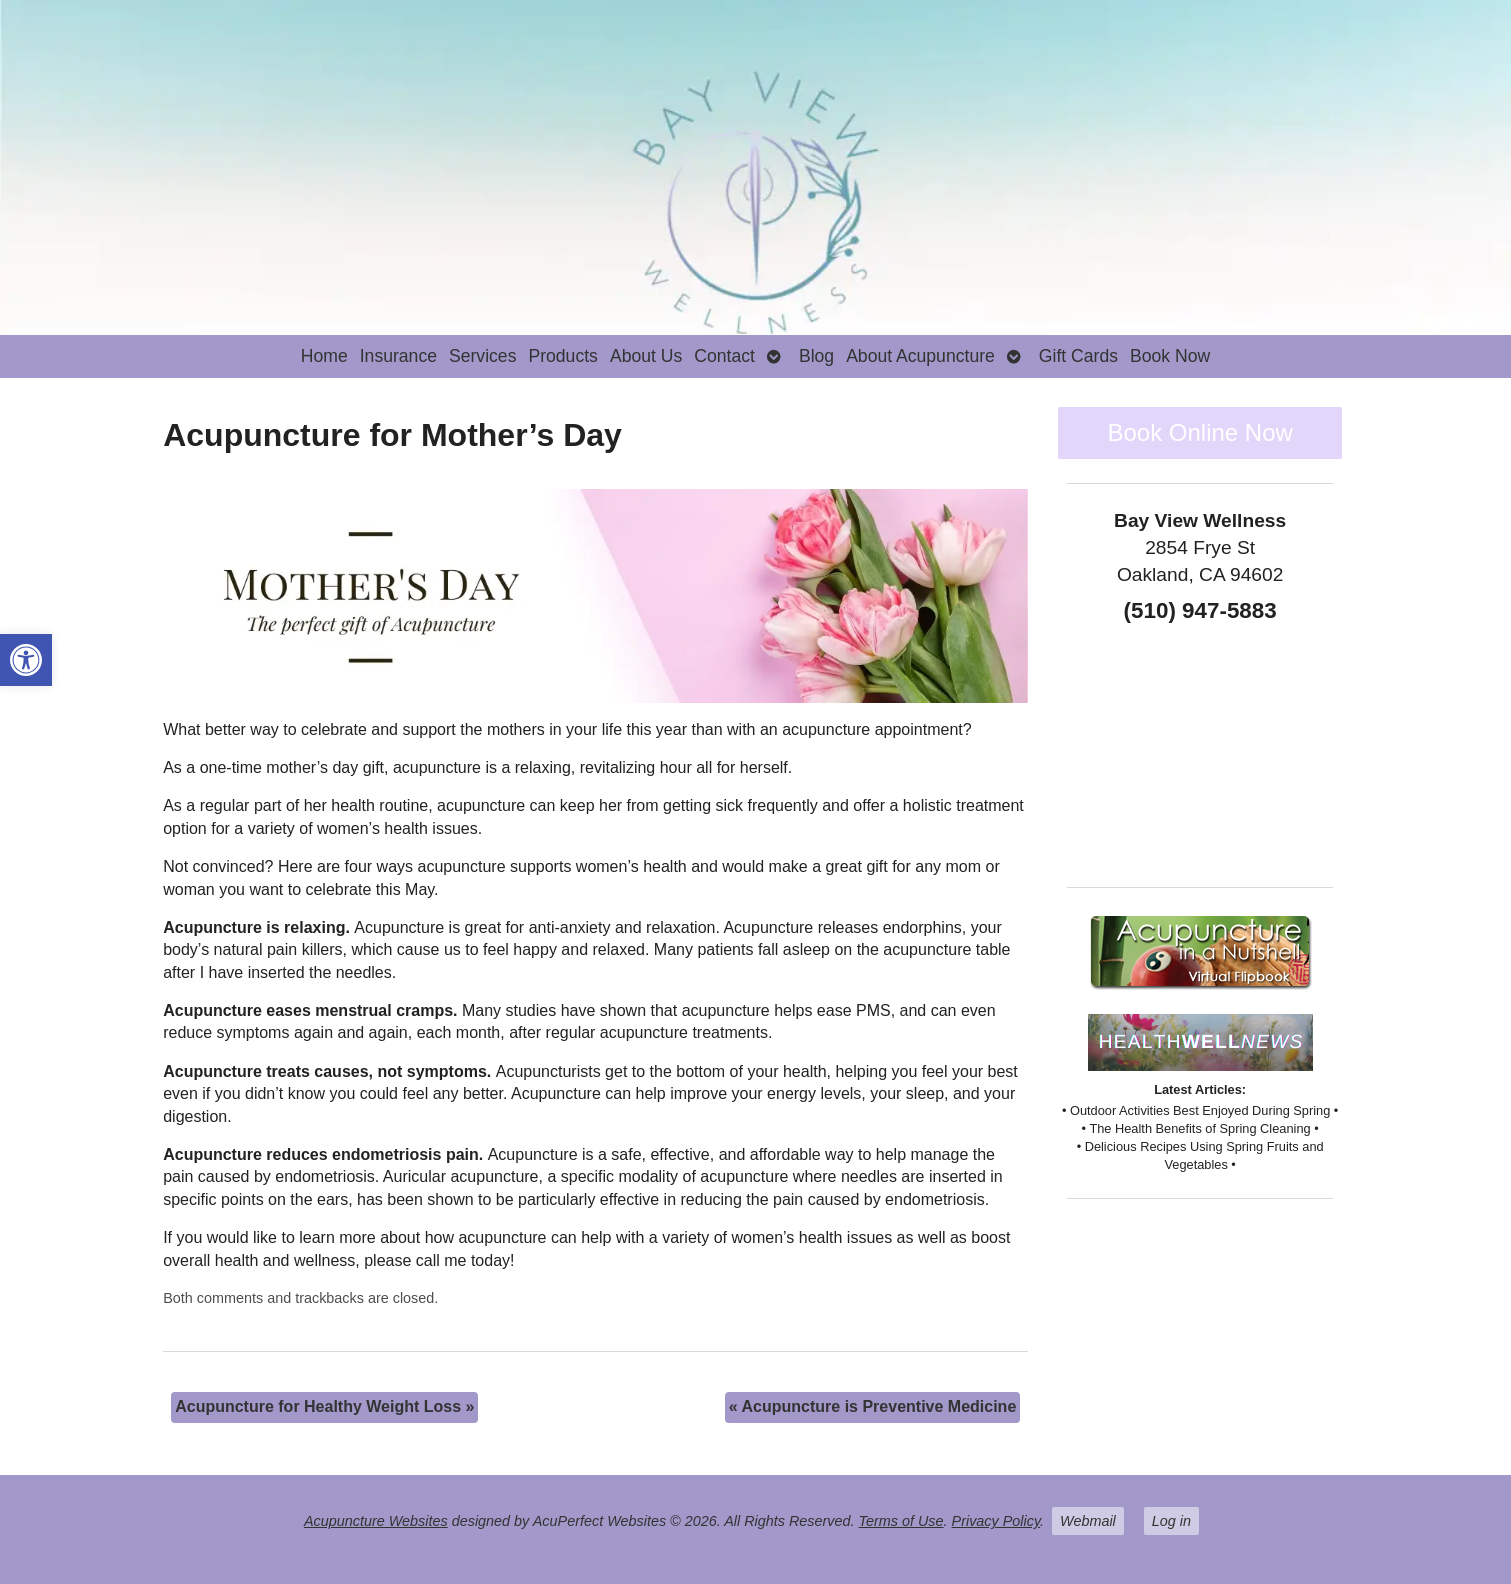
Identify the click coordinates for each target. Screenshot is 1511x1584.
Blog (816, 356)
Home (324, 356)
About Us (646, 356)
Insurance (398, 356)
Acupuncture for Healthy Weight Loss (324, 1406)
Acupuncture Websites (376, 1521)
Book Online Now (1199, 432)
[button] (26, 660)
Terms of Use (901, 1521)
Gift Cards (1078, 356)
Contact (724, 356)
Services (482, 356)
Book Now (1170, 356)
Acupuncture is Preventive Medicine (873, 1406)
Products (562, 356)
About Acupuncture (920, 356)
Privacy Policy (996, 1521)
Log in (1171, 1521)
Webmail (1088, 1521)
